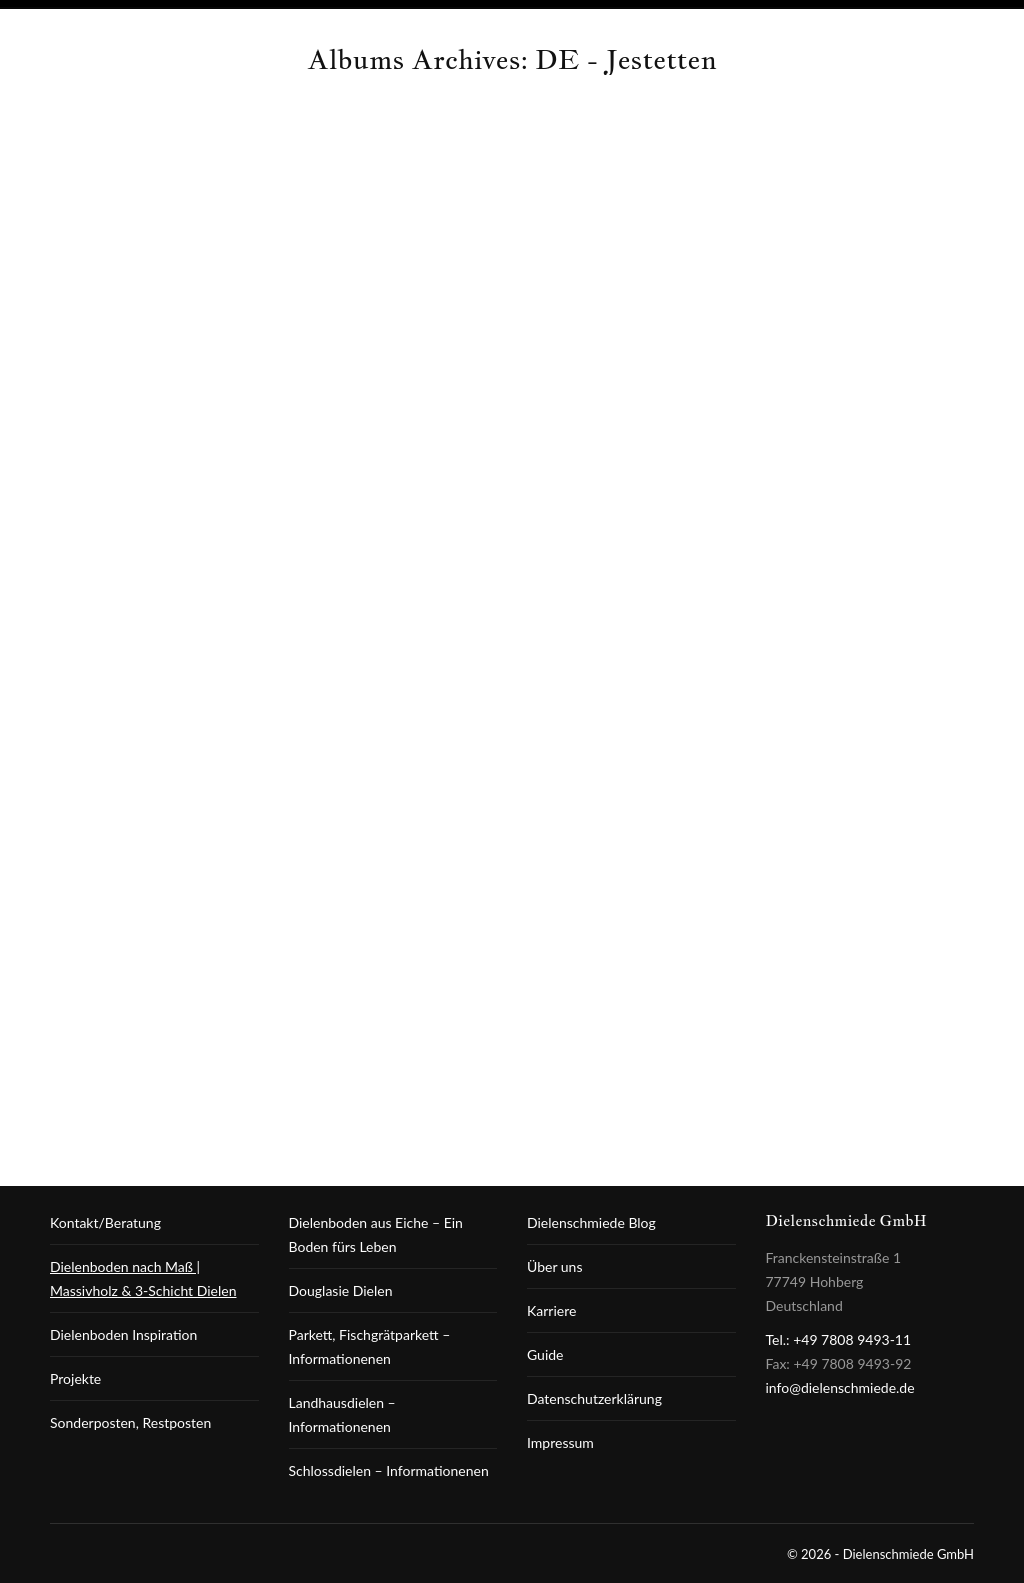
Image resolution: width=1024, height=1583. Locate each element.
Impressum (560, 1442)
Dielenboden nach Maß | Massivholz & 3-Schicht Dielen (143, 1278)
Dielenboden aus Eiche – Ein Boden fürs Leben (376, 1234)
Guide (545, 1354)
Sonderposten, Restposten (130, 1422)
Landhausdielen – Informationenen (342, 1414)
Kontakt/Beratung (105, 1222)
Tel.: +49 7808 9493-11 (839, 1339)
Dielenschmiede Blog (591, 1222)
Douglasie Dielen (341, 1290)
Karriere (551, 1310)
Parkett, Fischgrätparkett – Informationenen (370, 1346)
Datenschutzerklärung (594, 1398)
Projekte (75, 1378)
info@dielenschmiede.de (840, 1387)
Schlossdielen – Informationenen (389, 1470)
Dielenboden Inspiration (123, 1334)
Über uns (554, 1266)
